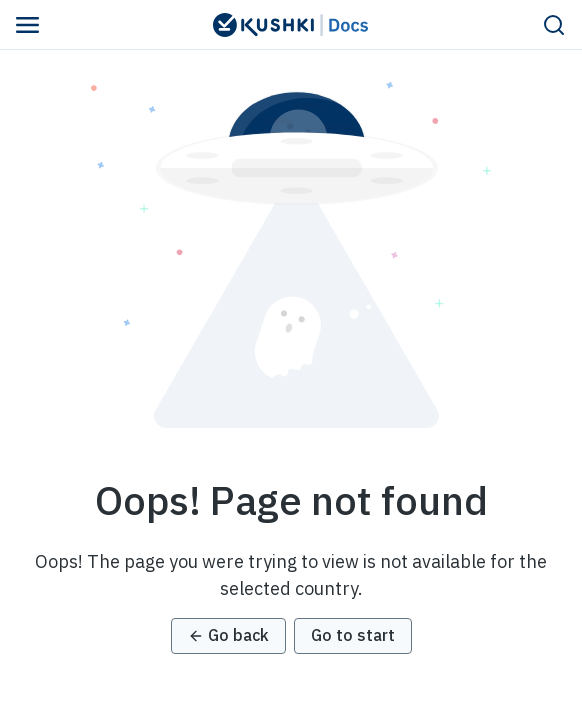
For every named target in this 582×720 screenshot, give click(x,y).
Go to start (353, 635)
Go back (228, 635)
